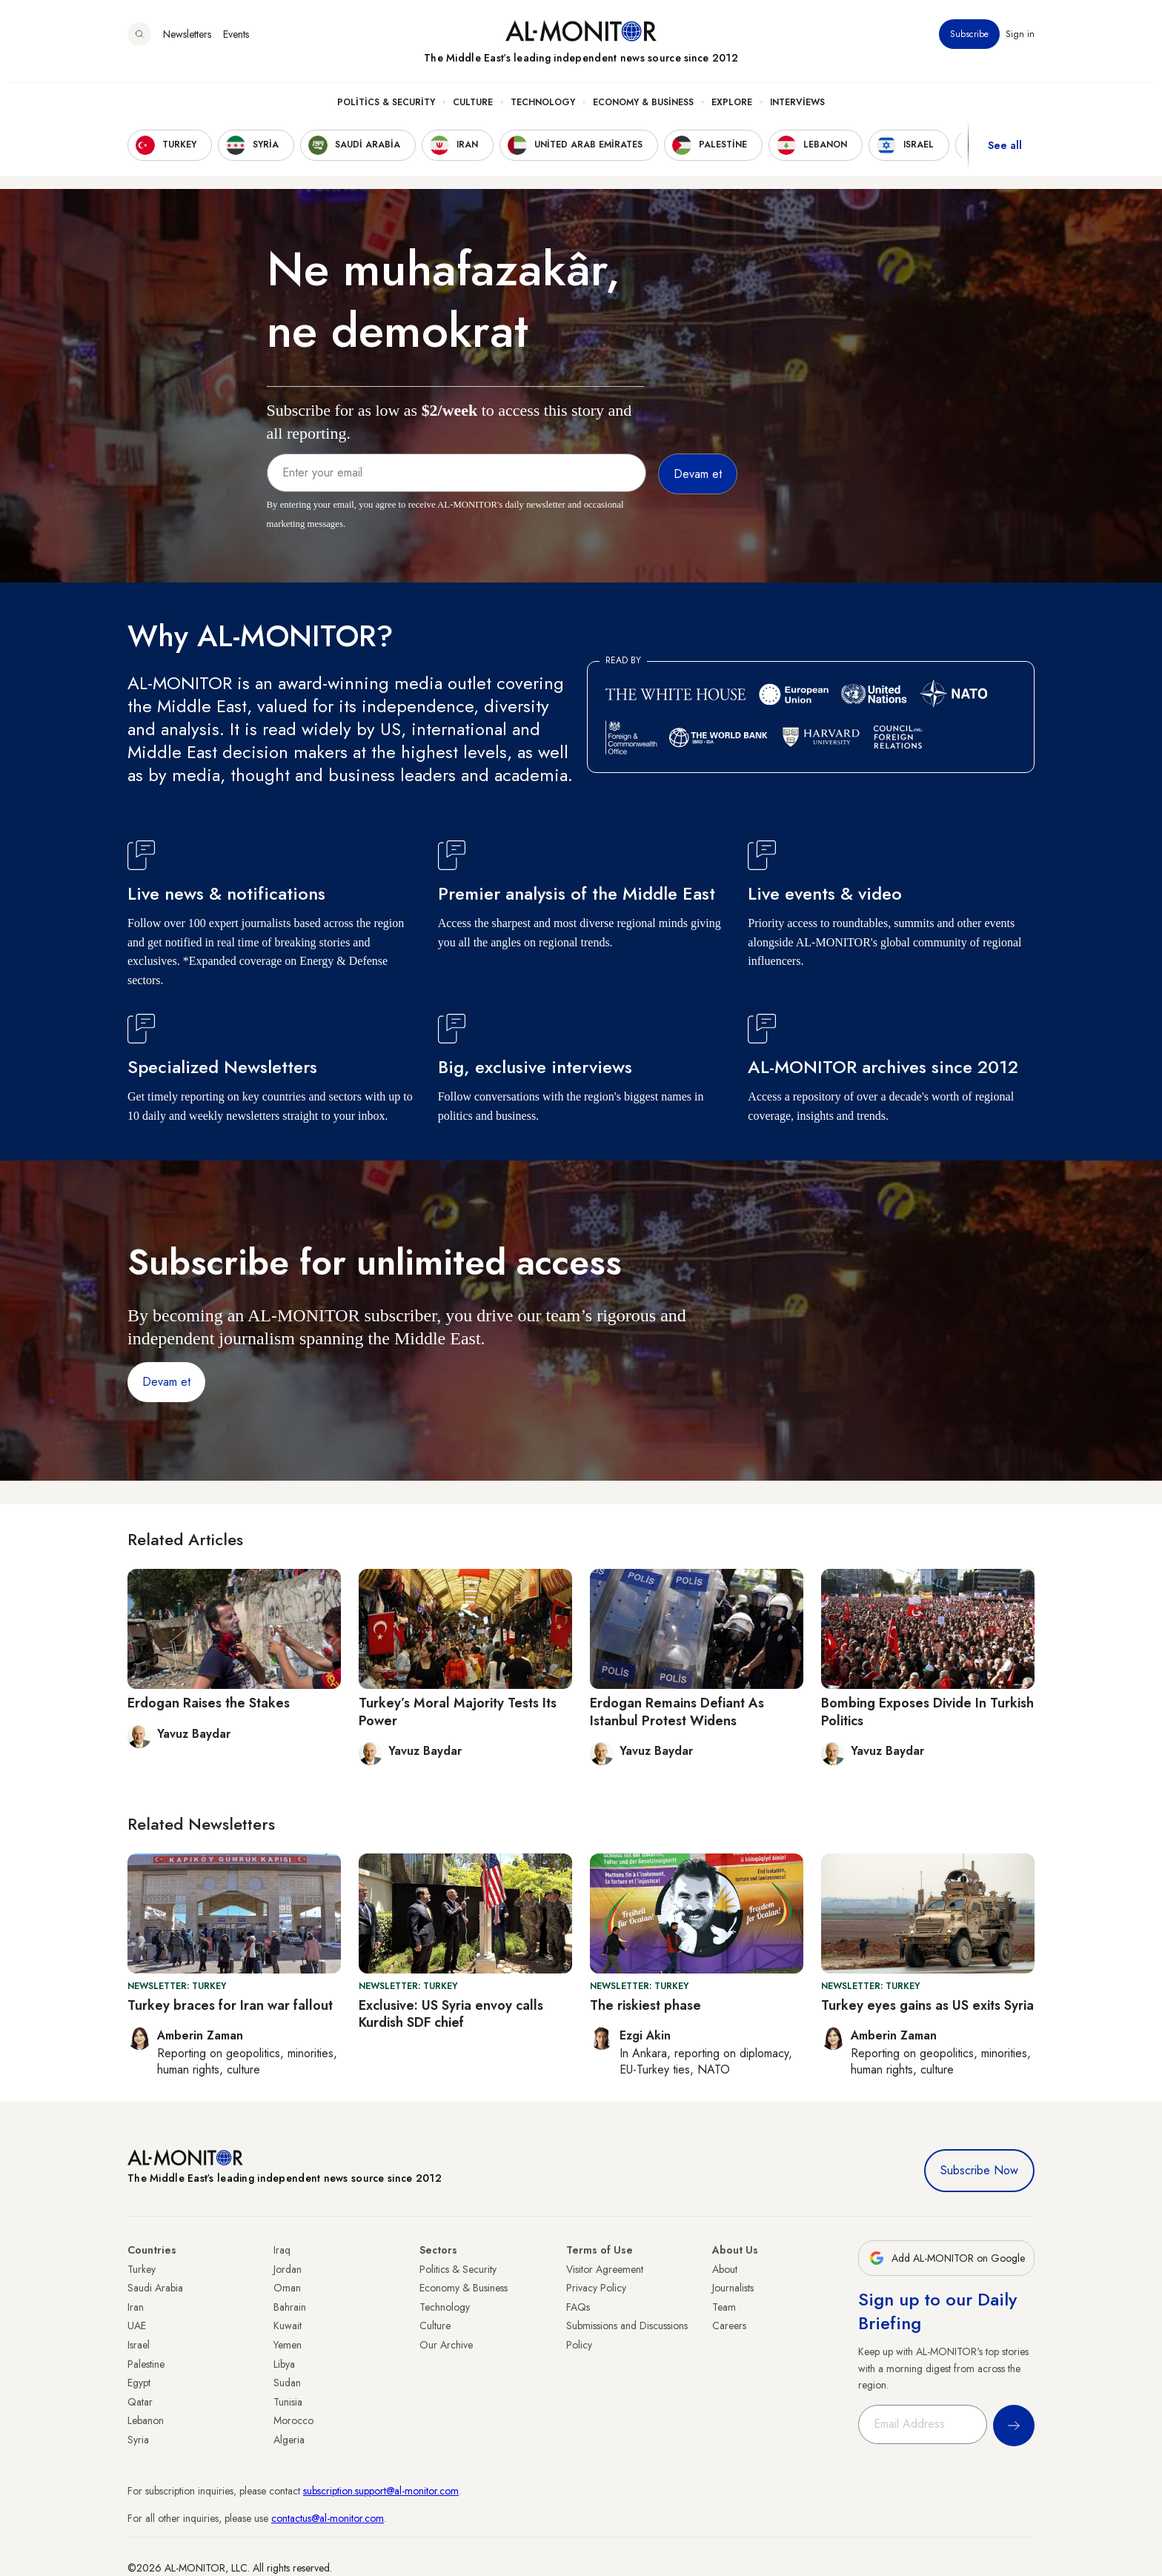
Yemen (287, 2344)
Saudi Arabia (155, 2287)
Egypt (138, 2382)
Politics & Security (386, 111)
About (724, 2269)
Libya (284, 2364)
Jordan (287, 2269)
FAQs (578, 2307)
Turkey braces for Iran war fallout (230, 2005)
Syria (138, 2439)
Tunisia (287, 2401)
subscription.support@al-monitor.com (381, 2490)
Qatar (140, 2401)
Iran (135, 2307)
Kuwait (287, 2325)
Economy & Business (643, 111)
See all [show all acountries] (1005, 154)
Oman (287, 2287)
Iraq (281, 2250)
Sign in (1020, 43)
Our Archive (446, 2344)
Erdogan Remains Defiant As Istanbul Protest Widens (677, 1711)
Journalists (733, 2287)
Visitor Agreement (604, 2269)
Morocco (293, 2420)
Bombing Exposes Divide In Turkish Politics (927, 1711)
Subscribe (969, 43)
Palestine (146, 2364)
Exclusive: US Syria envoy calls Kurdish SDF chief (451, 2014)
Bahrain (289, 2307)
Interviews (797, 111)
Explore (731, 111)
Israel (138, 2344)
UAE (136, 2325)
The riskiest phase (645, 2005)
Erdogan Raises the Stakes (208, 1703)
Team (724, 2307)
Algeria (289, 2439)
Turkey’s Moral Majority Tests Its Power (458, 1711)
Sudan (287, 2382)
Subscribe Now (979, 2170)
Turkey (141, 2269)
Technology (543, 111)
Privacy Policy (596, 2287)
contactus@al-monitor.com (327, 2518)
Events (236, 43)
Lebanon (145, 2420)
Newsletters (187, 43)
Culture (473, 111)
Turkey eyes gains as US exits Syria (927, 2005)
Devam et (166, 1381)
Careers (729, 2325)
